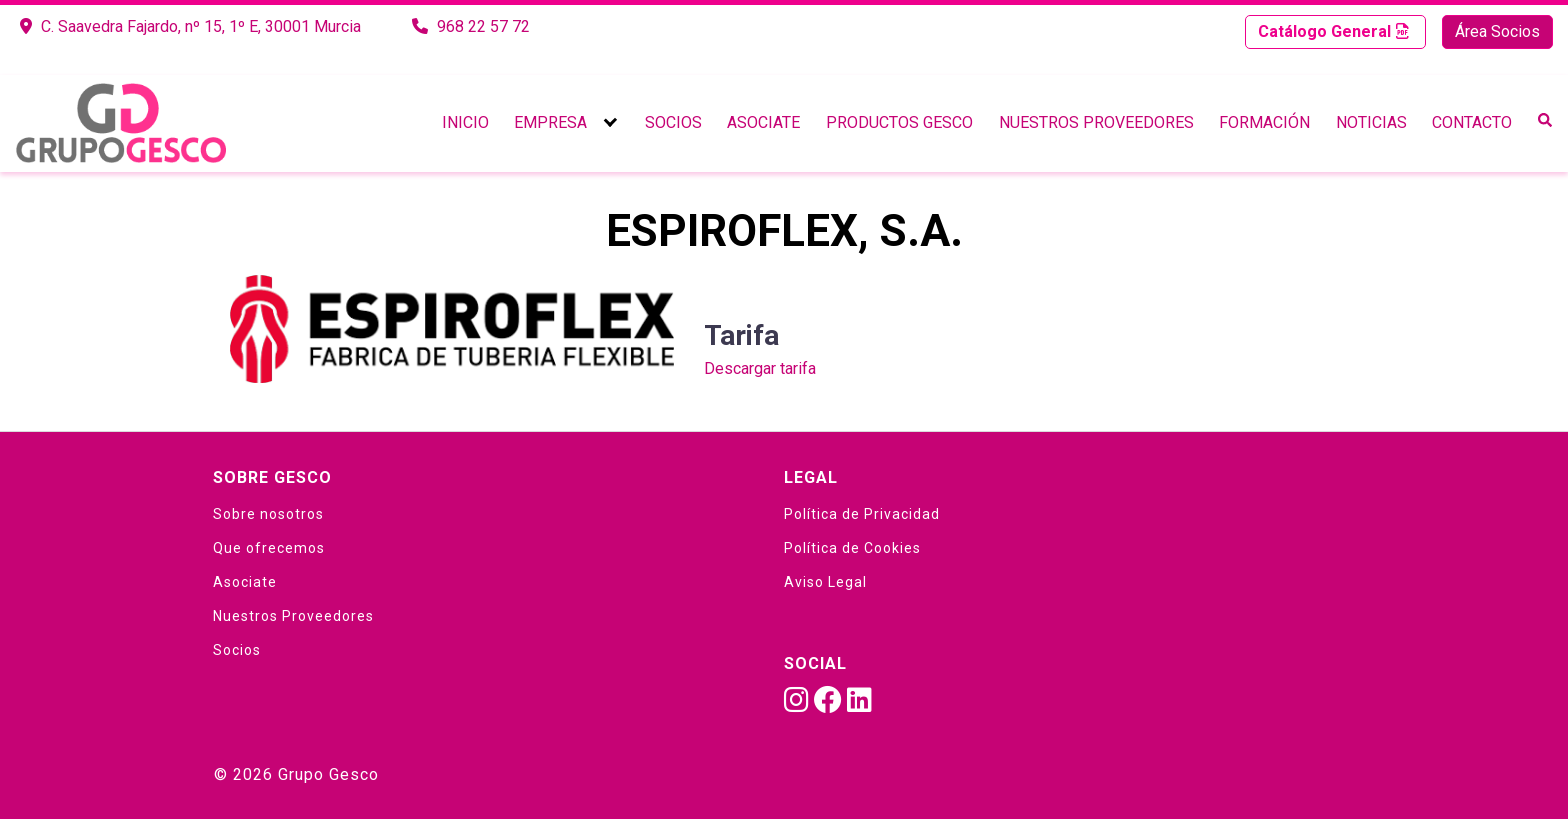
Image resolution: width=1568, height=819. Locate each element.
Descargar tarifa (760, 368)
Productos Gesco (899, 122)
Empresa (550, 122)
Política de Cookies (852, 548)
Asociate (763, 122)
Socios (673, 122)
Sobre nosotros (268, 514)
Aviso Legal (825, 582)
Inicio (465, 122)
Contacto (1472, 122)
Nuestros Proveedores (1096, 122)
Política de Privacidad (862, 514)
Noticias (1371, 122)
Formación (1264, 122)
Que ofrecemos (269, 548)
